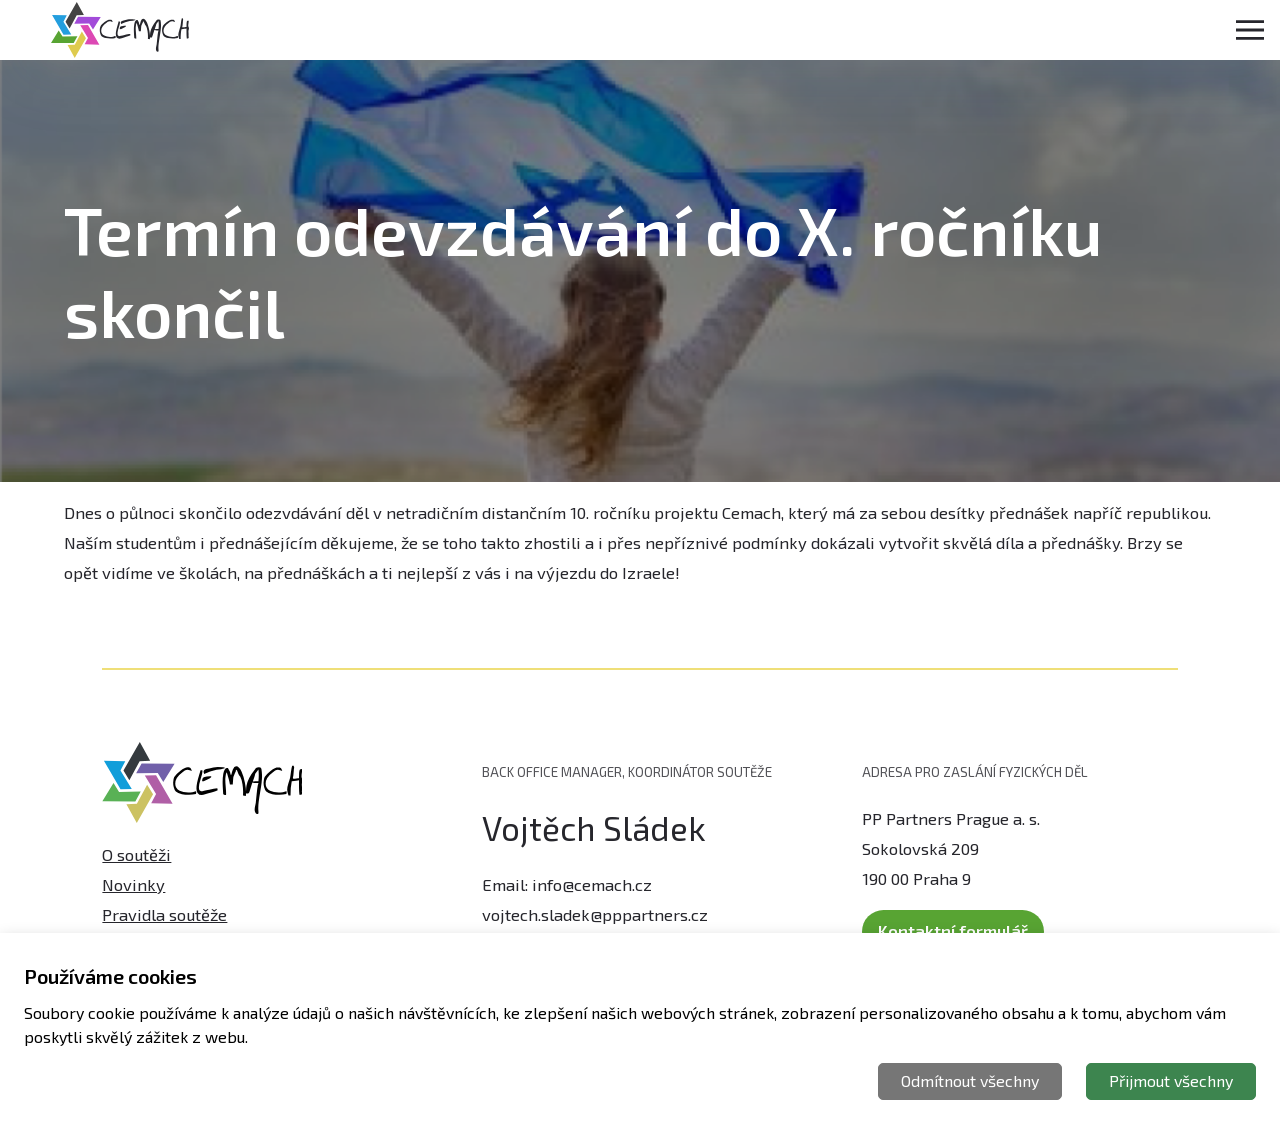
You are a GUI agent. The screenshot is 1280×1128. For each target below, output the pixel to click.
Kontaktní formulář (953, 922)
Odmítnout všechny (970, 1080)
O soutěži (136, 846)
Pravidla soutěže (164, 905)
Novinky (133, 875)
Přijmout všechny (1171, 1080)
